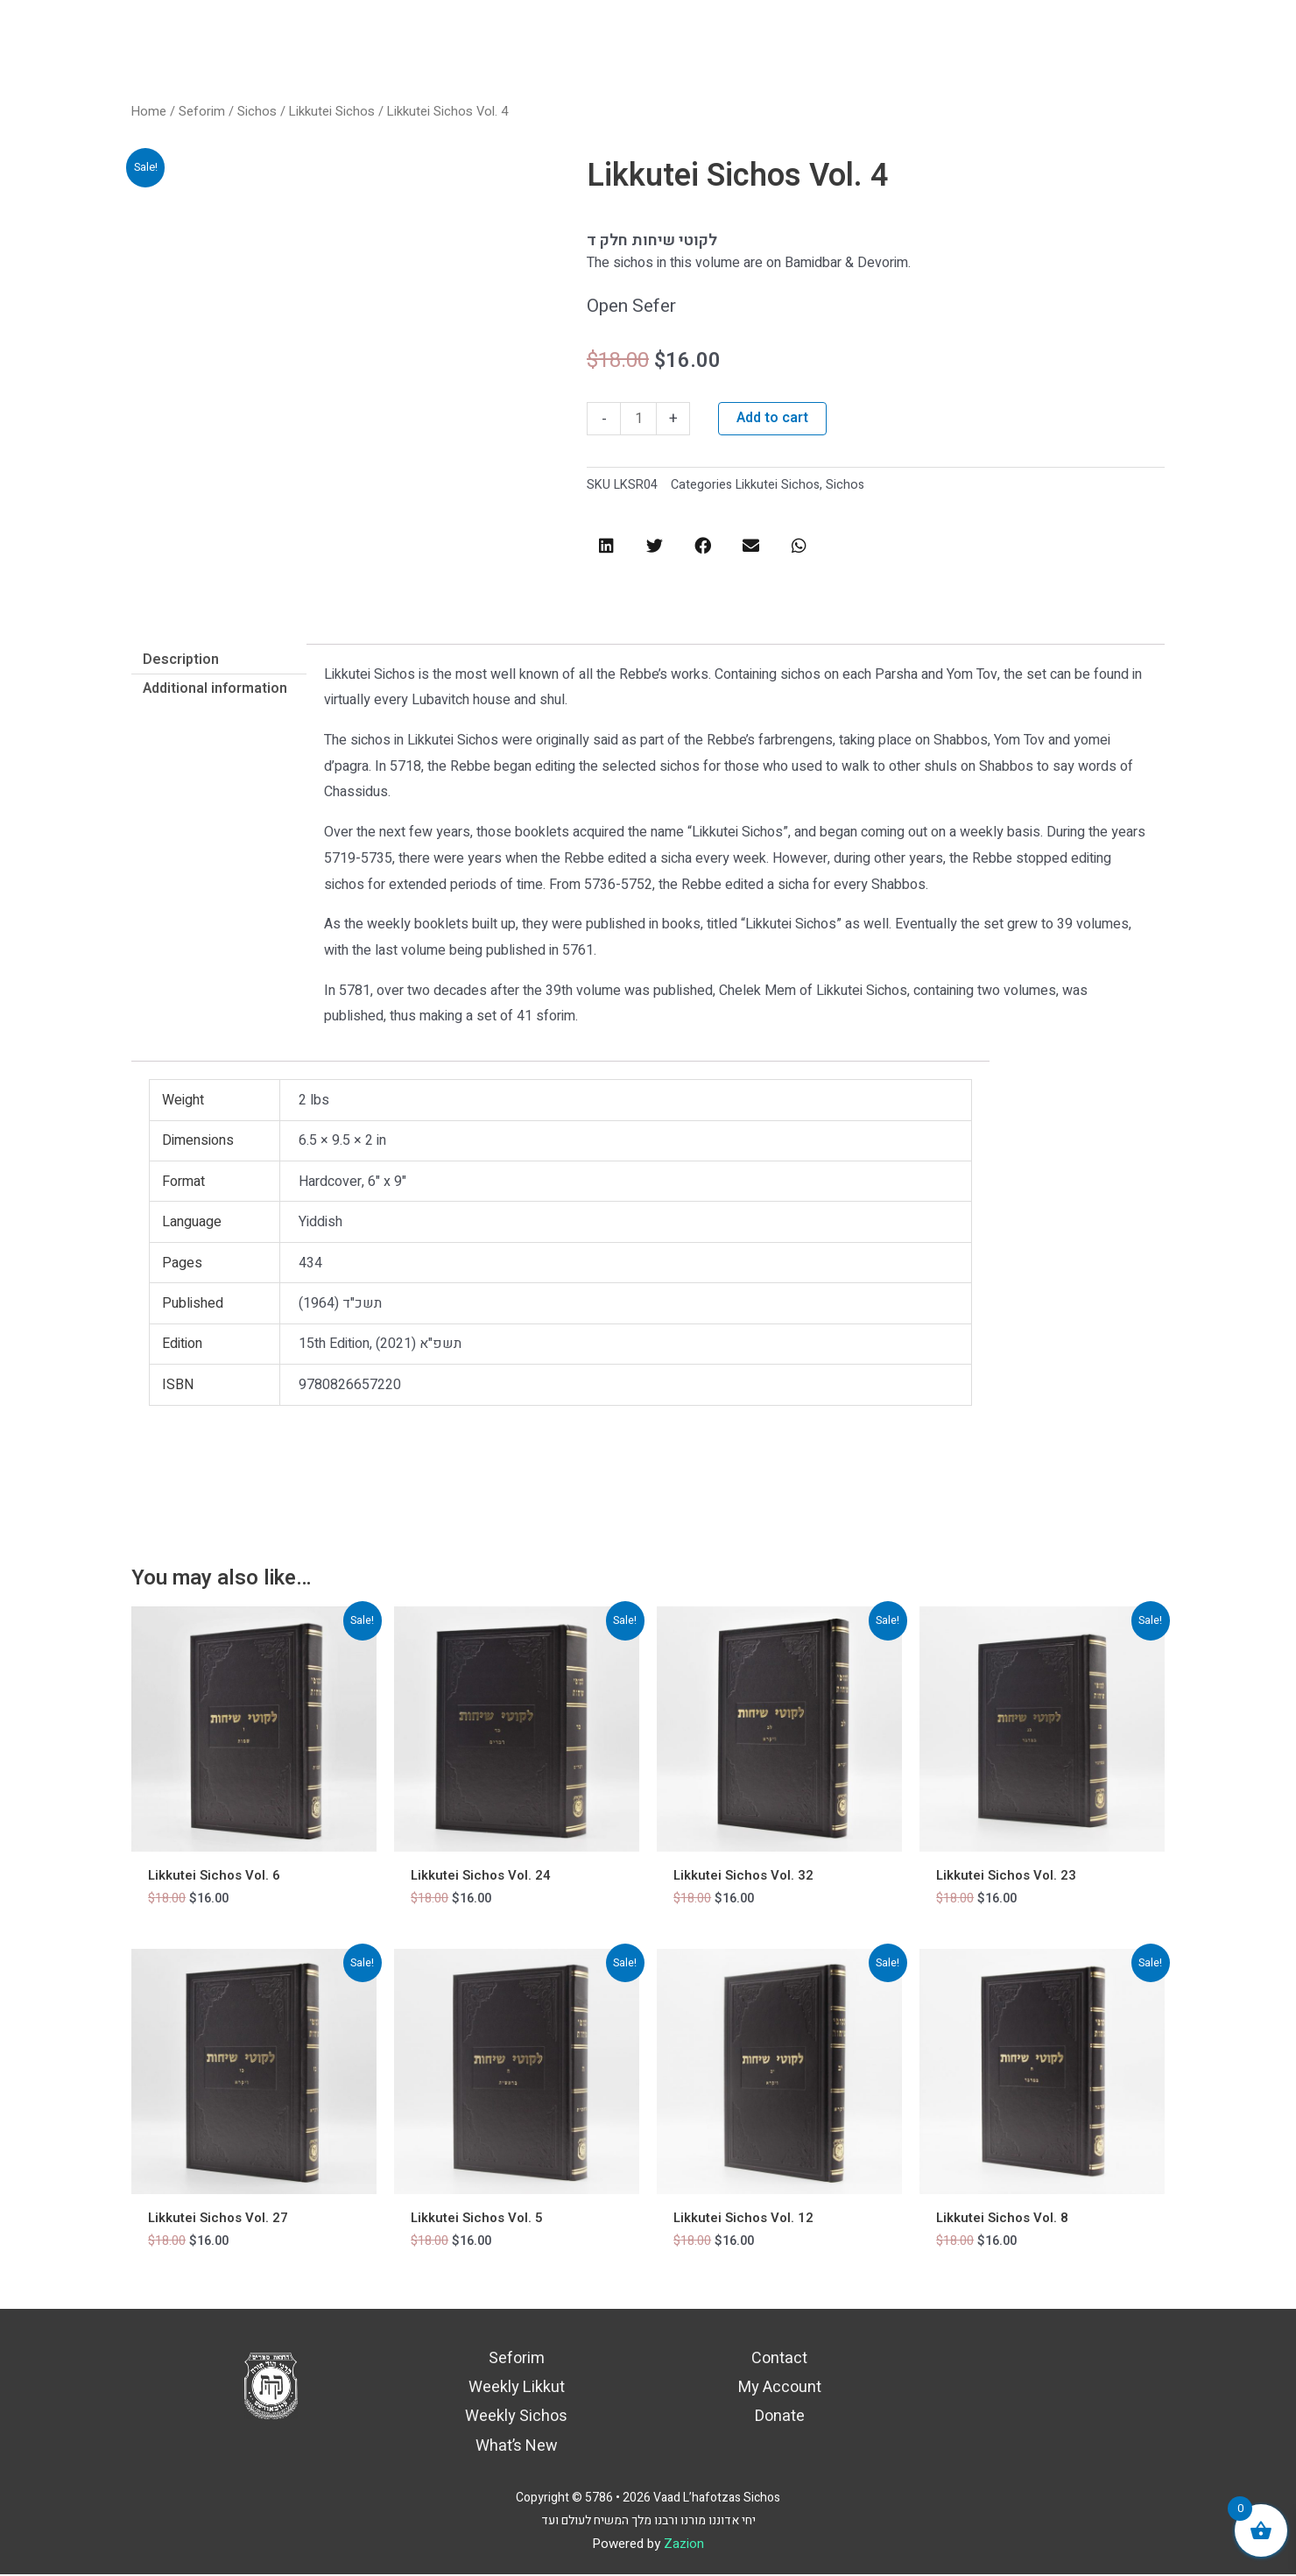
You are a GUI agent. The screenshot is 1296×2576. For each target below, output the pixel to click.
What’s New (516, 2448)
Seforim (201, 111)
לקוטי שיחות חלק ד (652, 240)
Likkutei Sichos (331, 111)
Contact (779, 2359)
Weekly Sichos (516, 2418)
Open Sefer (631, 306)
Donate (780, 2418)
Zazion (684, 2545)
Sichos (256, 111)
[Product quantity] (638, 418)
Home (148, 111)
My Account (779, 2389)
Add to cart (772, 418)
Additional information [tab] (215, 688)
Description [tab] (181, 659)
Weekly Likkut (516, 2389)
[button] (606, 545)
